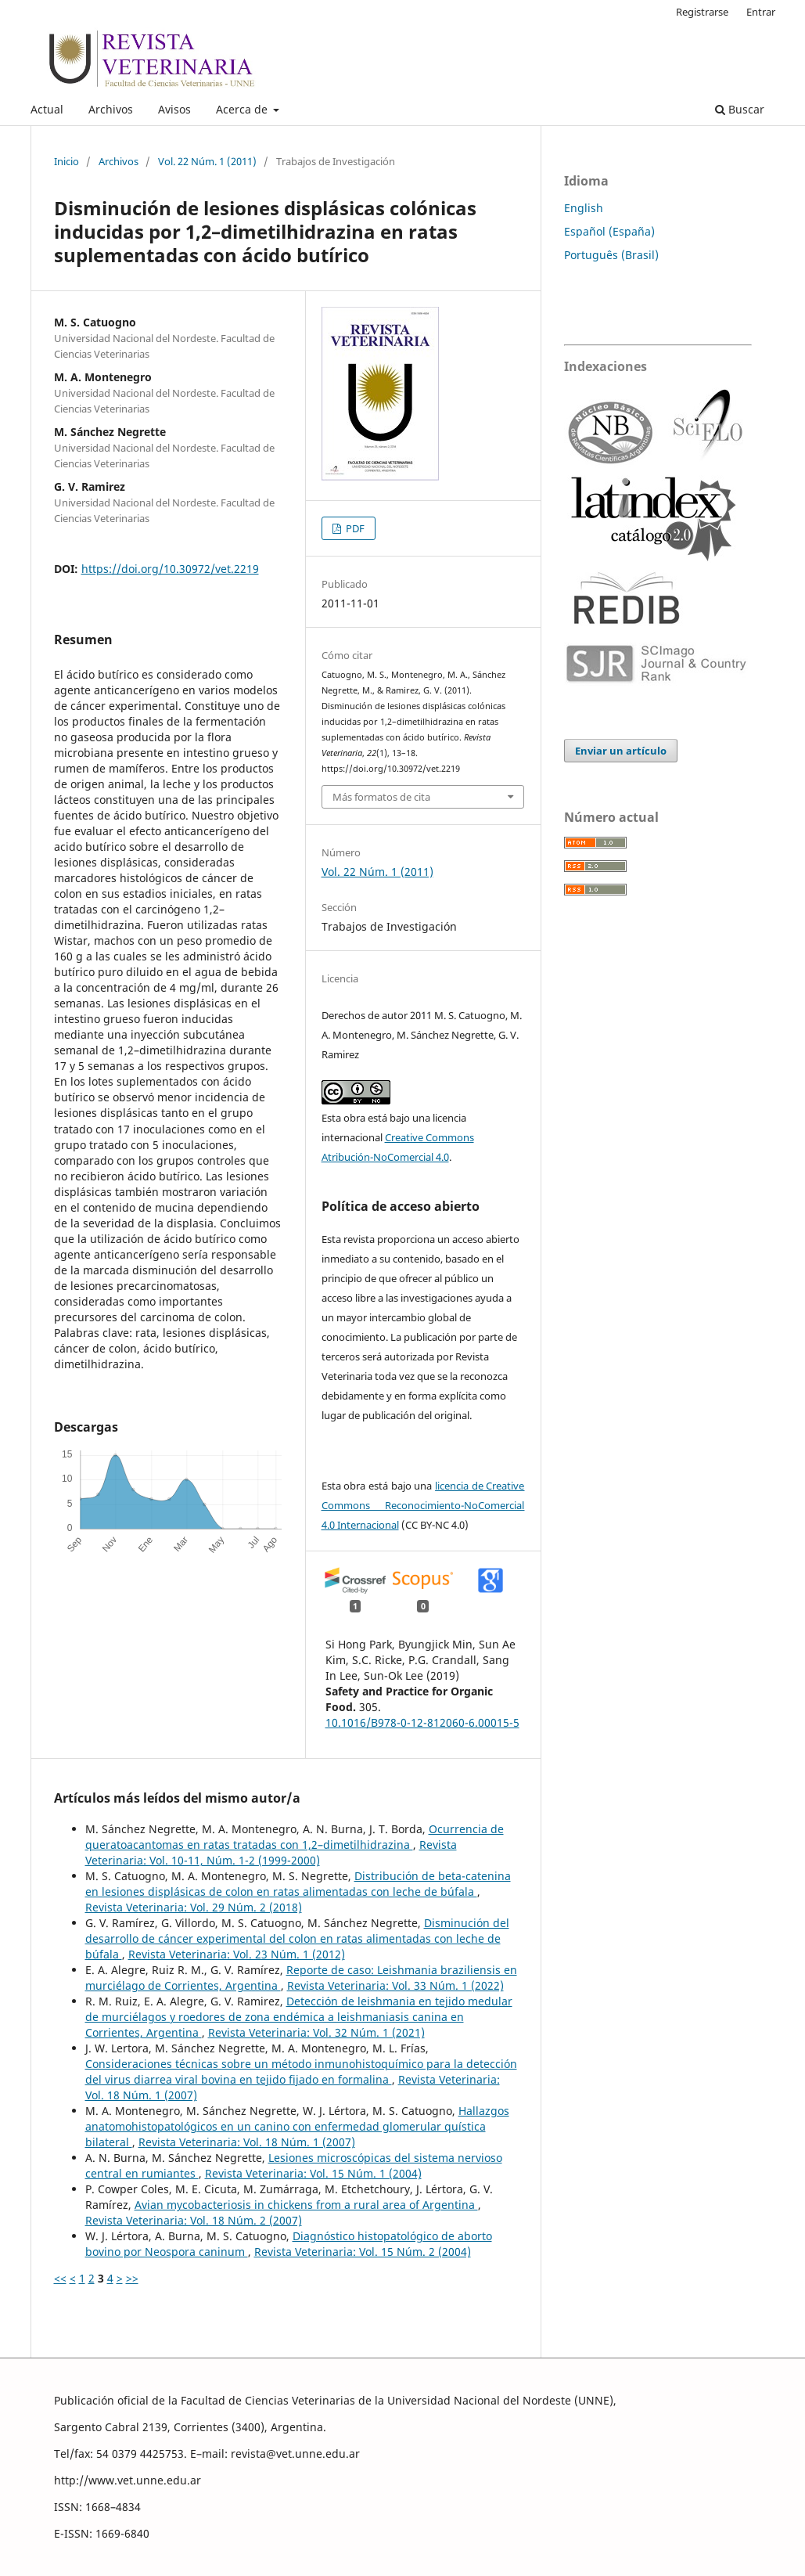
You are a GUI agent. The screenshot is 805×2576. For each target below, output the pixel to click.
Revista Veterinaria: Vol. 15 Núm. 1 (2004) (313, 2173)
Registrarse (702, 12)
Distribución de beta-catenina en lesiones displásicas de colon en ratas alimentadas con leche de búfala (298, 1883)
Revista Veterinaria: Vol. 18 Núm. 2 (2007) (193, 2220)
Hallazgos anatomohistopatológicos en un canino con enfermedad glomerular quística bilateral (297, 2126)
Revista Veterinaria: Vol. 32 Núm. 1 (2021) (316, 2032)
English (583, 207)
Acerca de (243, 109)
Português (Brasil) (611, 254)
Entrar (760, 12)
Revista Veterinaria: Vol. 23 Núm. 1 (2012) (236, 1954)
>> (132, 2278)
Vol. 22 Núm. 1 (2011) (207, 161)
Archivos (110, 109)
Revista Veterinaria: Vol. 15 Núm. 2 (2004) (362, 2251)
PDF (354, 528)
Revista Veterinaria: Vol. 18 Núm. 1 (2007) (246, 2142)
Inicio (66, 161)
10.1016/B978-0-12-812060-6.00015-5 (422, 1722)
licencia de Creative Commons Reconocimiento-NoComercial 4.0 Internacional (423, 1505)
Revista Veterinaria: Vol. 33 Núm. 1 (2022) (395, 1985)
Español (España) (609, 231)
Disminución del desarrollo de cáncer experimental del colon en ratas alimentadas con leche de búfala (297, 1938)
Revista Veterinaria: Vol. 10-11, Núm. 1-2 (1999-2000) (271, 1852)
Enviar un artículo (621, 751)
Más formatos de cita (381, 797)
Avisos (174, 109)
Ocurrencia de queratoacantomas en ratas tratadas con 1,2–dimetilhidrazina (294, 1836)
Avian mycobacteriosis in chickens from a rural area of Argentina (306, 2204)
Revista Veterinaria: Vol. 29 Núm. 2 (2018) (193, 1907)
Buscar (739, 109)
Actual (47, 109)
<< (60, 2278)
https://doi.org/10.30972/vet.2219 (170, 568)
